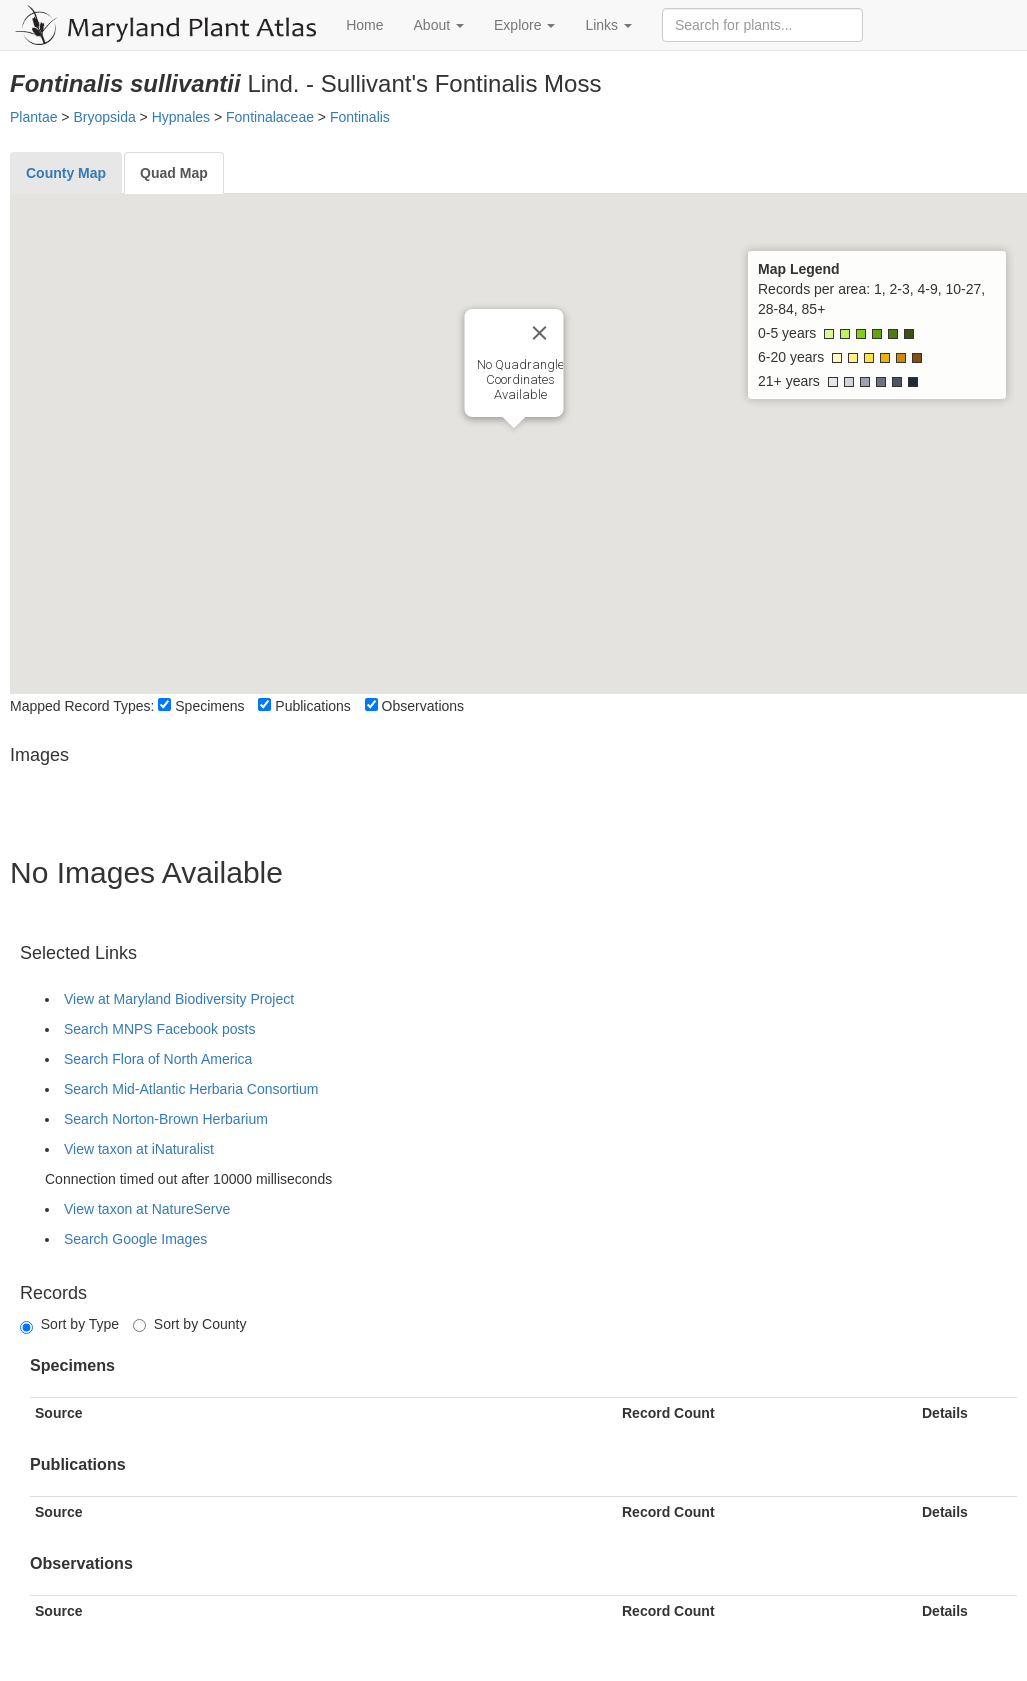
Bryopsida (104, 117)
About (439, 25)
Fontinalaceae (270, 117)
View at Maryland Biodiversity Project (179, 999)
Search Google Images (135, 1239)
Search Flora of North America (158, 1059)
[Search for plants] (762, 25)
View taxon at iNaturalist (139, 1149)
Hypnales (181, 117)
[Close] (539, 333)
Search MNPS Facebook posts (159, 1029)
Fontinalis (360, 117)
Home (364, 25)
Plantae (33, 117)
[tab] (66, 173)
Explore (524, 25)
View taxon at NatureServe (147, 1209)
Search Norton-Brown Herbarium (166, 1119)
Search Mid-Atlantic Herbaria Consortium (191, 1089)
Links (608, 25)
